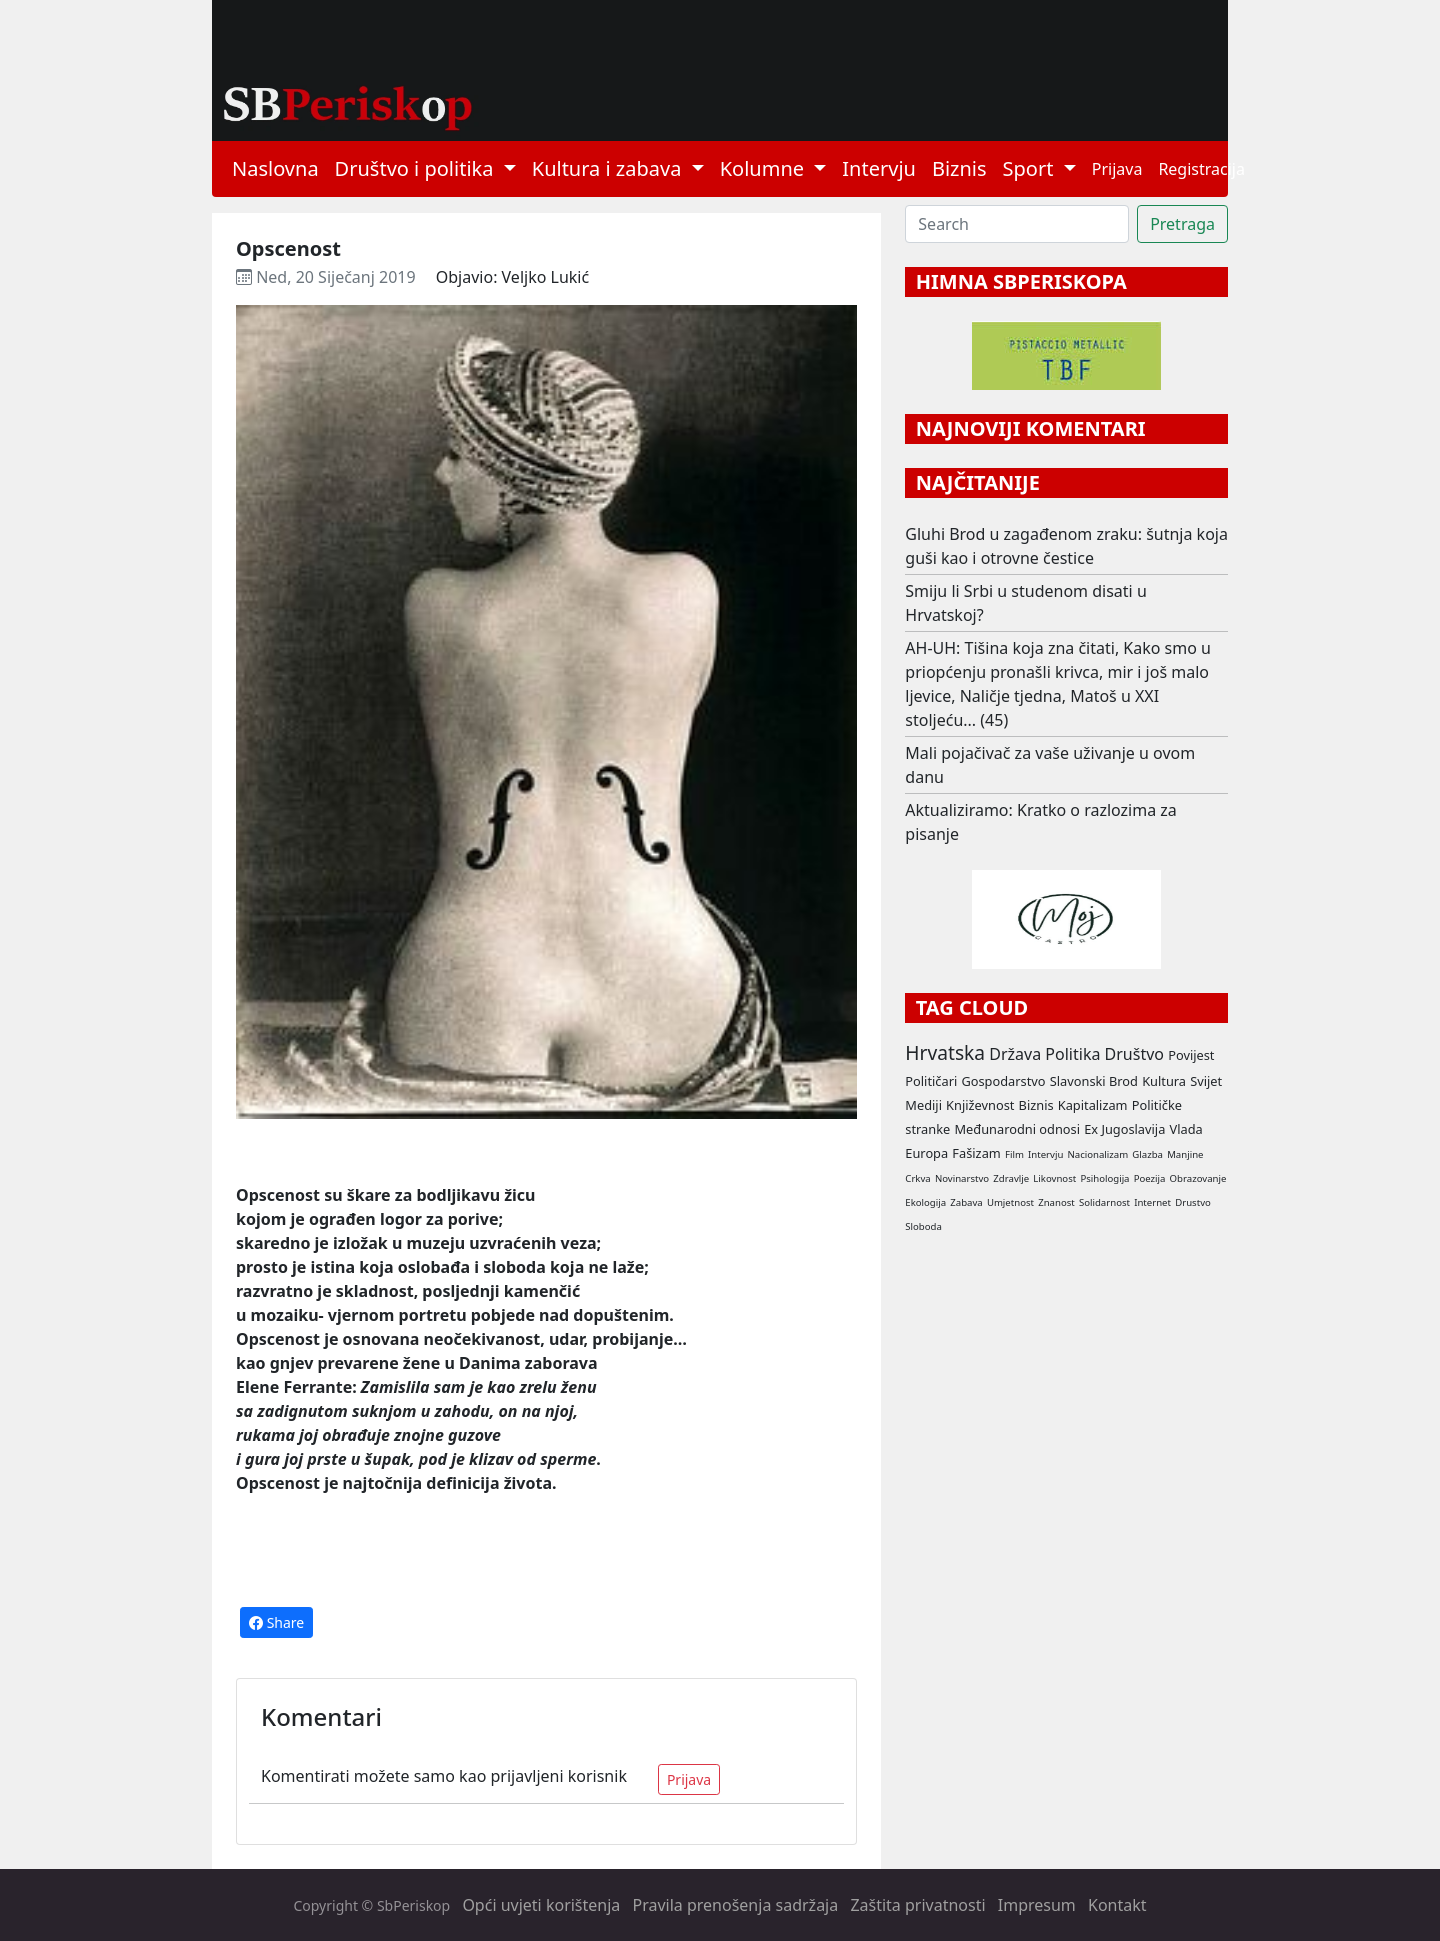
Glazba (1147, 1154)
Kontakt (1117, 1905)
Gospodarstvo (1003, 1081)
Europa (926, 1153)
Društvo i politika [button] (417, 168)
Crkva (917, 1178)
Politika (1072, 1054)
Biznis (959, 168)
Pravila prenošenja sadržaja (736, 1905)
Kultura (1164, 1081)
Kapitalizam (1093, 1105)
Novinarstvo (962, 1178)
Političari (931, 1081)
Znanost (1056, 1202)
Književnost (980, 1105)
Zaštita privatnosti (917, 1905)
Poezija (1150, 1178)
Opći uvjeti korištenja (541, 1905)
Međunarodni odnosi (1017, 1129)
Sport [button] (1031, 168)
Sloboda (923, 1226)
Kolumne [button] (765, 168)
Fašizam (976, 1153)
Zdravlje (1011, 1178)
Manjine (1185, 1154)
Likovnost (1054, 1178)
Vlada (1185, 1129)
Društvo (1134, 1054)
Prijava (1117, 169)
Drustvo (1193, 1202)
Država (1015, 1054)
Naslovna (275, 168)
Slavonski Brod (1094, 1081)
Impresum (1037, 1905)
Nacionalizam (1098, 1154)
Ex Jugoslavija (1124, 1129)
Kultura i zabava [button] (609, 168)
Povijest (1191, 1055)
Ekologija (925, 1202)
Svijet (1206, 1081)
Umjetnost (1010, 1202)
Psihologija (1104, 1178)
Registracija (1201, 169)
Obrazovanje (1198, 1178)
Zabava (966, 1202)
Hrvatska (945, 1052)
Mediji (923, 1105)
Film (1014, 1154)
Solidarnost (1104, 1202)
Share (276, 1622)
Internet (1152, 1202)
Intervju (879, 168)
